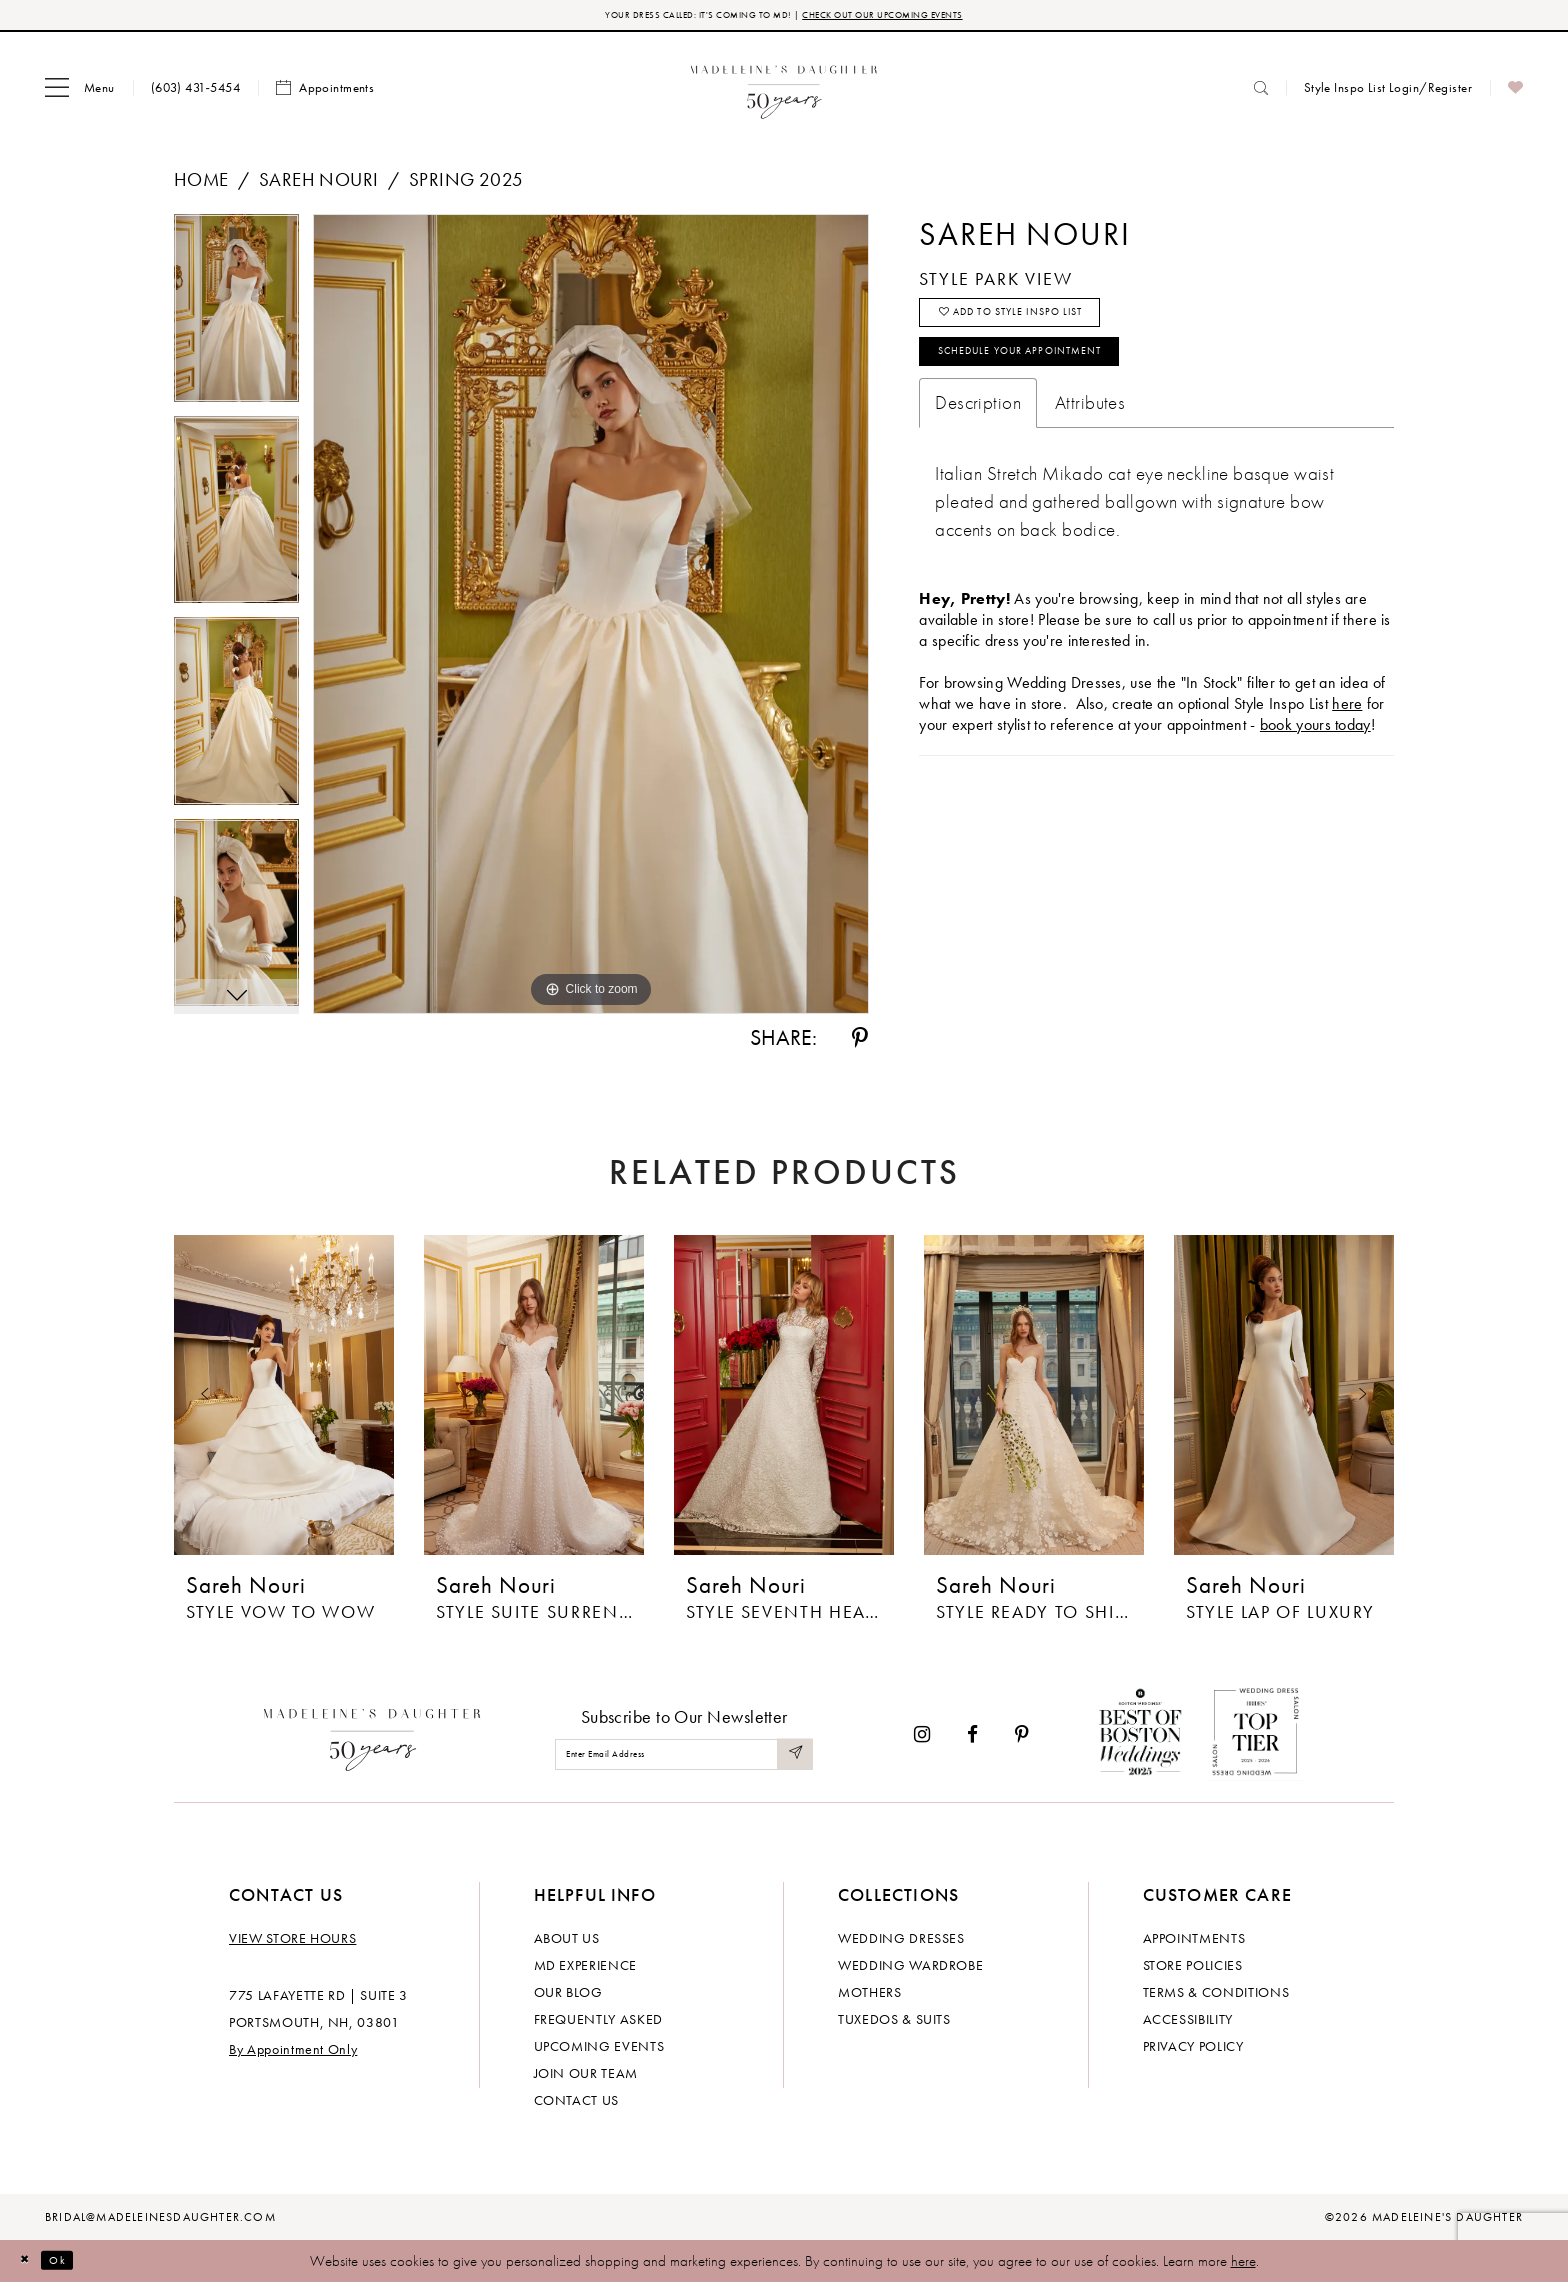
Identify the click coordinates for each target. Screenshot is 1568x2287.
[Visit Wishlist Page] (1515, 93)
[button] (80, 93)
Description (978, 438)
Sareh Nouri (319, 184)
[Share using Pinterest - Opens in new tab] (860, 1043)
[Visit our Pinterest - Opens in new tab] (1022, 1739)
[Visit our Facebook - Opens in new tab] (972, 1739)
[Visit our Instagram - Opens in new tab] (922, 1739)
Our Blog (568, 1996)
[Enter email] (684, 1759)
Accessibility (1188, 2023)
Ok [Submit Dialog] (74, 2265)
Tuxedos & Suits (894, 2023)
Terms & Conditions (1216, 1996)
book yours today (1315, 760)
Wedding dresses (901, 1942)
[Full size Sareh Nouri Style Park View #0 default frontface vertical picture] (591, 619)
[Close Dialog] (30, 2265)
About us (567, 1942)
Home (201, 184)
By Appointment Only (293, 2053)
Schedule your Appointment (1059, 382)
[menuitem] (80, 93)
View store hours (292, 1942)
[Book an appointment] (325, 93)
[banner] (784, 92)
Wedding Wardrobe (910, 1969)
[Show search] (1261, 92)
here (1243, 2265)
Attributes (1090, 438)
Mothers (870, 1996)
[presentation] (284, 1400)
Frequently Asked (598, 2023)
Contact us (577, 2104)
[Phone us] (195, 92)
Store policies (1193, 1969)
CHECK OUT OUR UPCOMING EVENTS (922, 17)
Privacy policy (1193, 2050)
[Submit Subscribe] (792, 1759)
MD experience (585, 1969)
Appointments (1194, 1942)
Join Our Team (586, 2077)
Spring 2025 (466, 184)
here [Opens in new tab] (1347, 739)
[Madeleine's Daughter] (372, 1740)
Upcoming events (599, 2050)
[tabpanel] (236, 320)
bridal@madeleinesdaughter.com (160, 2221)
